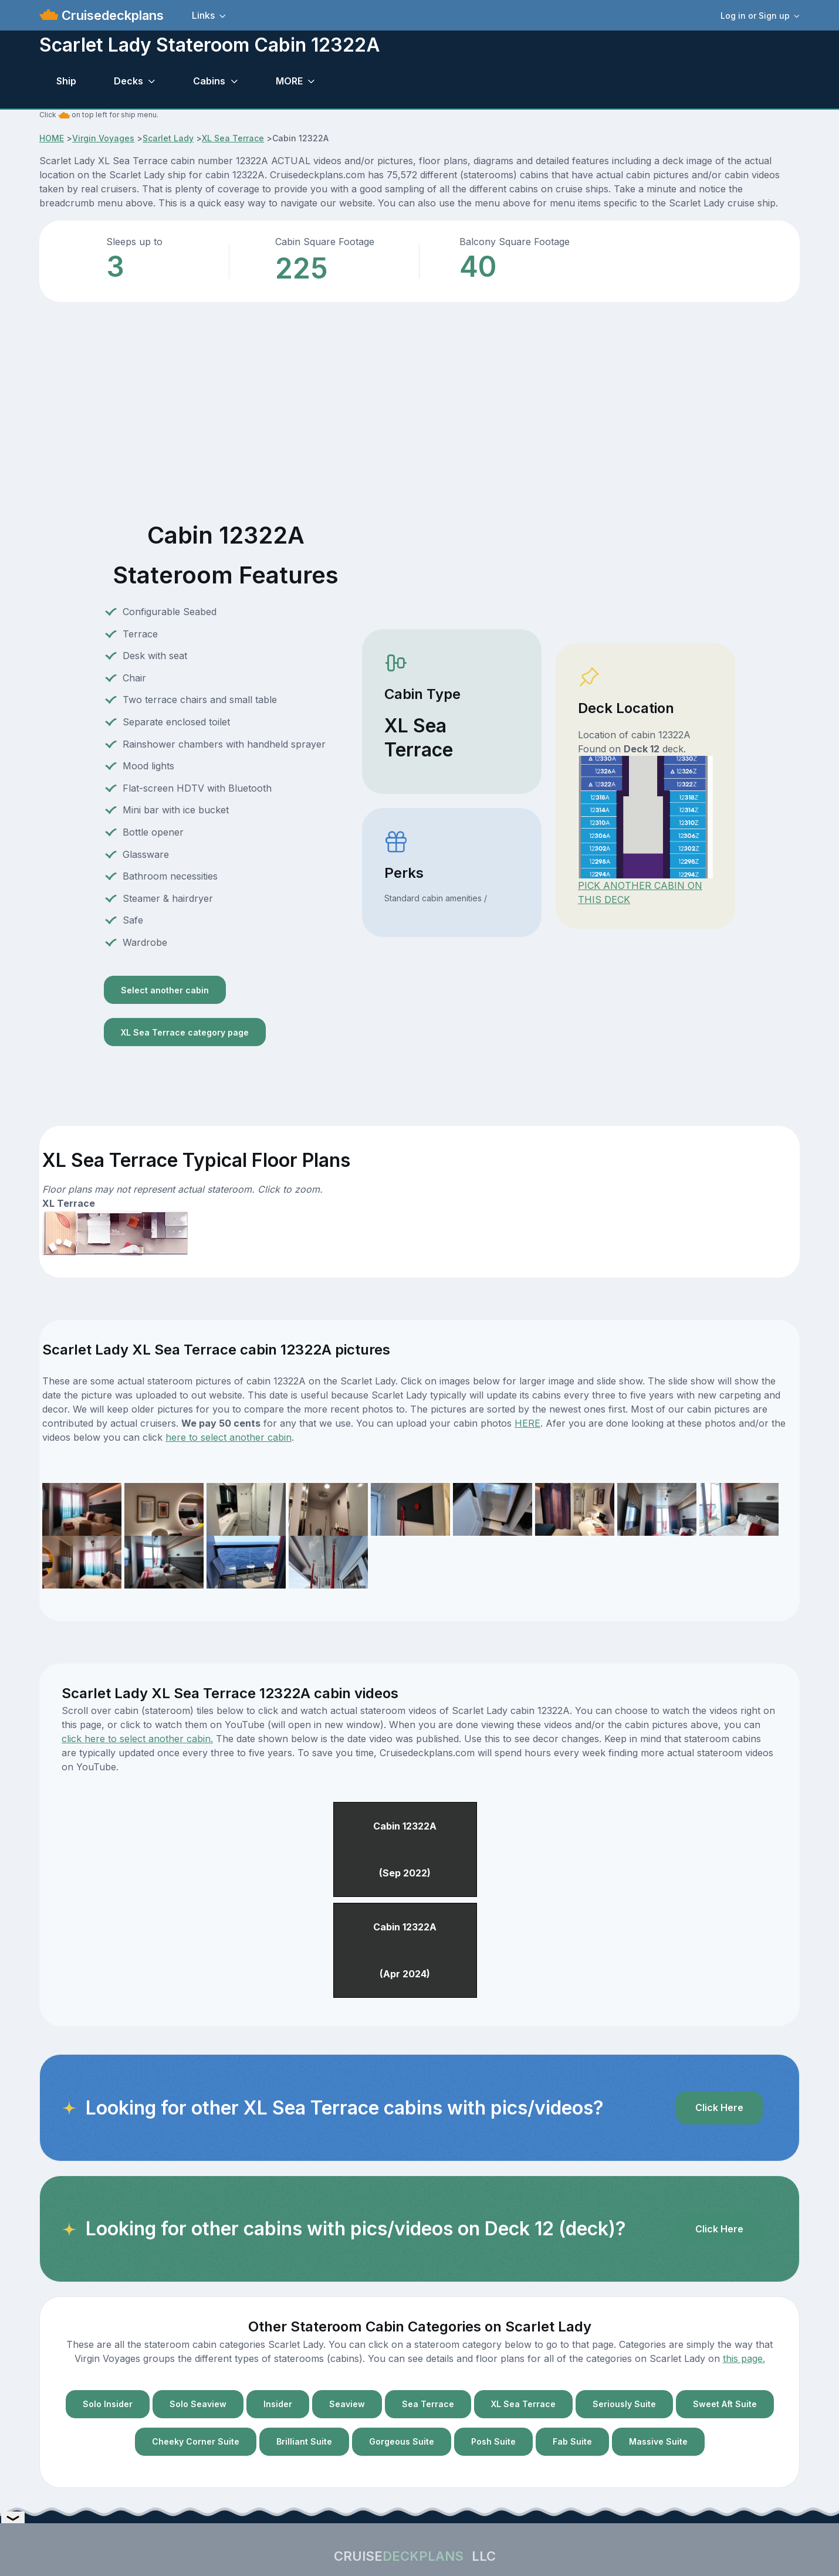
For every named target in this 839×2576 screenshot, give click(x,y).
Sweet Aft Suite (725, 2404)
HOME (51, 138)
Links (203, 15)
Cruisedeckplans (111, 15)
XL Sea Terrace (233, 138)
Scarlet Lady (168, 138)
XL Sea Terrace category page (185, 1032)
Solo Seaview (198, 2404)
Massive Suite (658, 2441)
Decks (128, 81)
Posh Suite (493, 2441)
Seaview (347, 2404)
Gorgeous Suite (401, 2441)
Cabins (209, 81)
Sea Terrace (428, 2404)
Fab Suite (572, 2441)
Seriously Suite (624, 2404)
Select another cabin (165, 990)
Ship (66, 81)
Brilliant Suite (304, 2441)
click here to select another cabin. (137, 1739)
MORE (289, 81)
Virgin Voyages (103, 138)
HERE (527, 1423)
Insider (277, 2404)
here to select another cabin (228, 1437)
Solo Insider (108, 2404)
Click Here (719, 2107)
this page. (744, 2358)
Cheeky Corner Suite (195, 2441)
